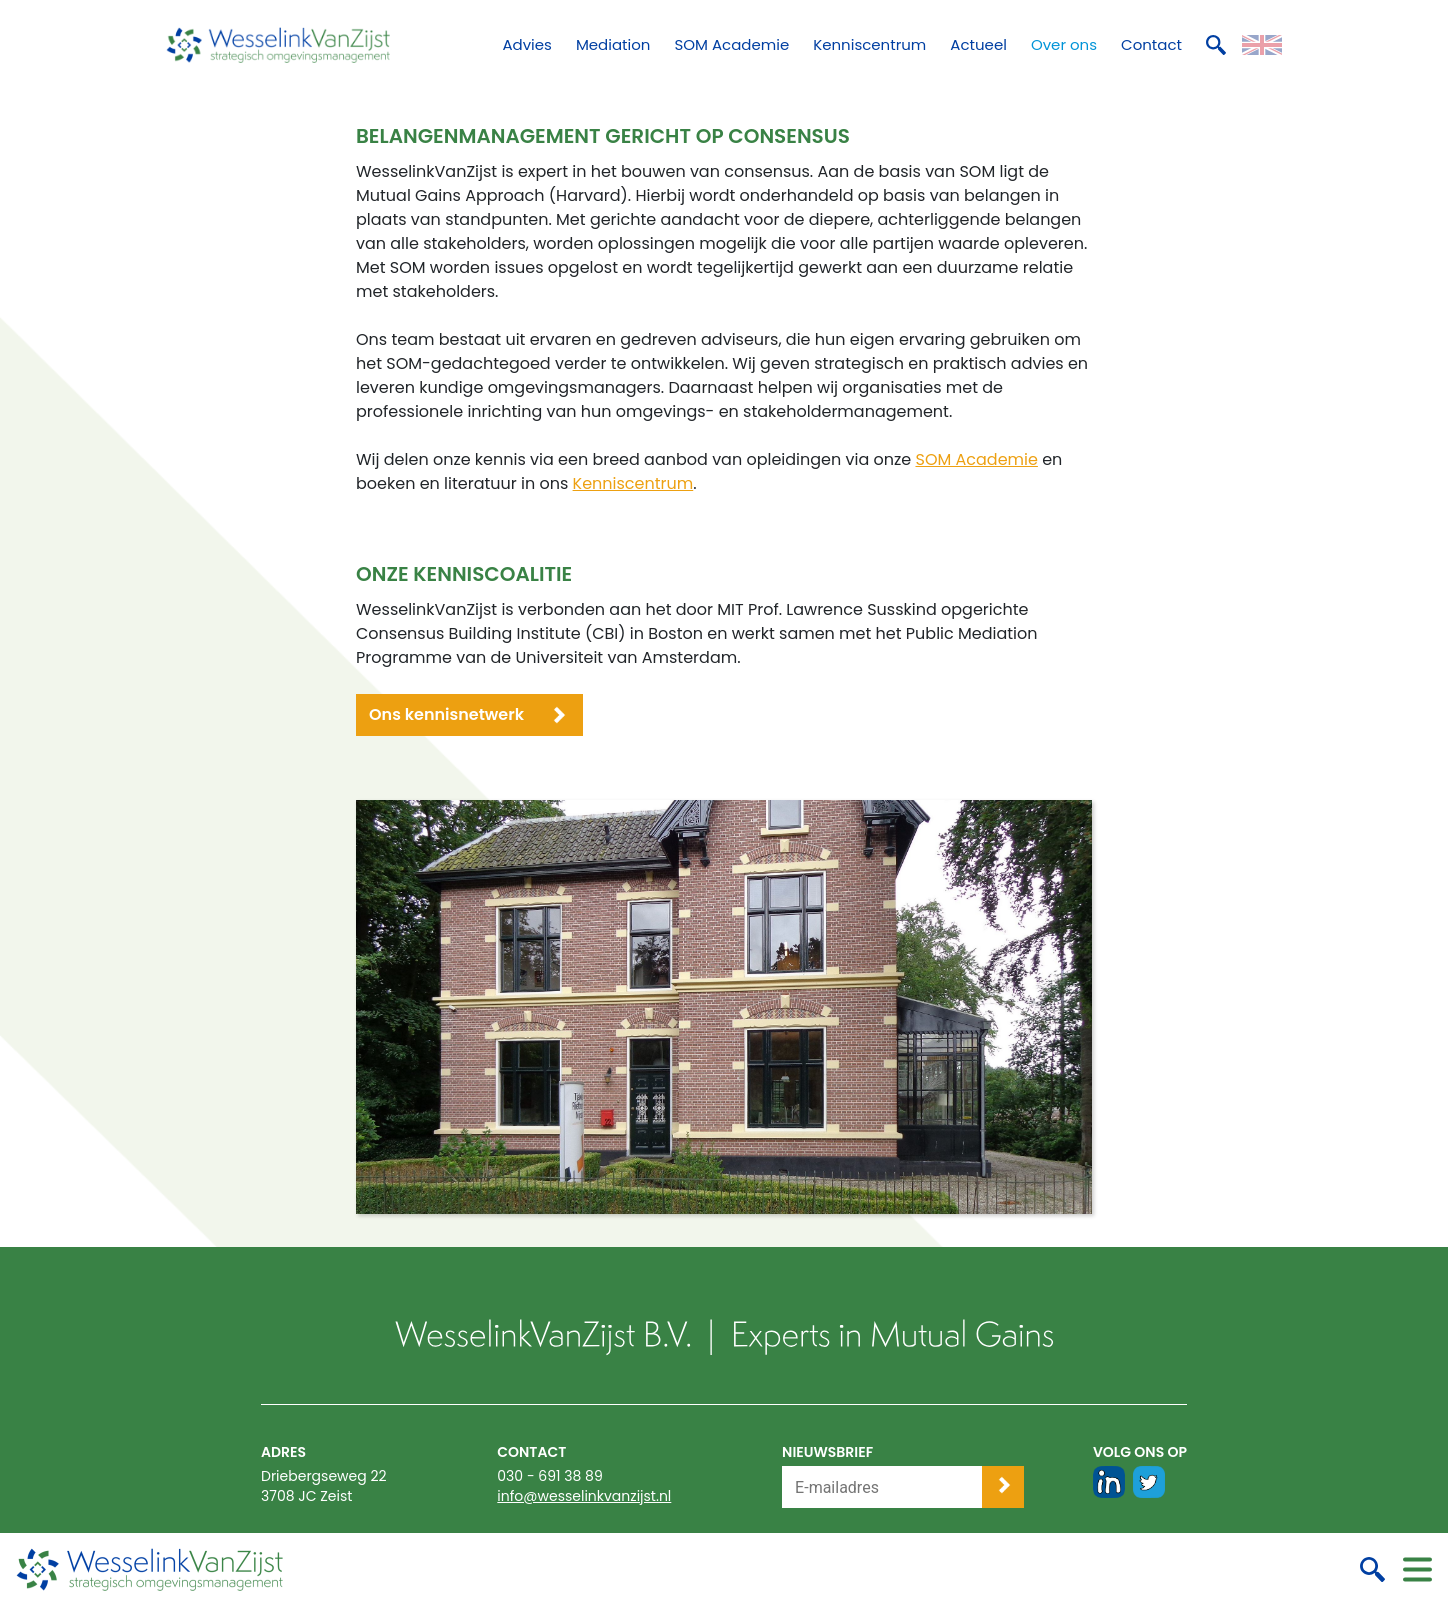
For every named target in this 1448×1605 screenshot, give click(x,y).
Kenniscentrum (633, 483)
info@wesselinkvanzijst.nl (584, 1496)
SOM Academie (976, 459)
